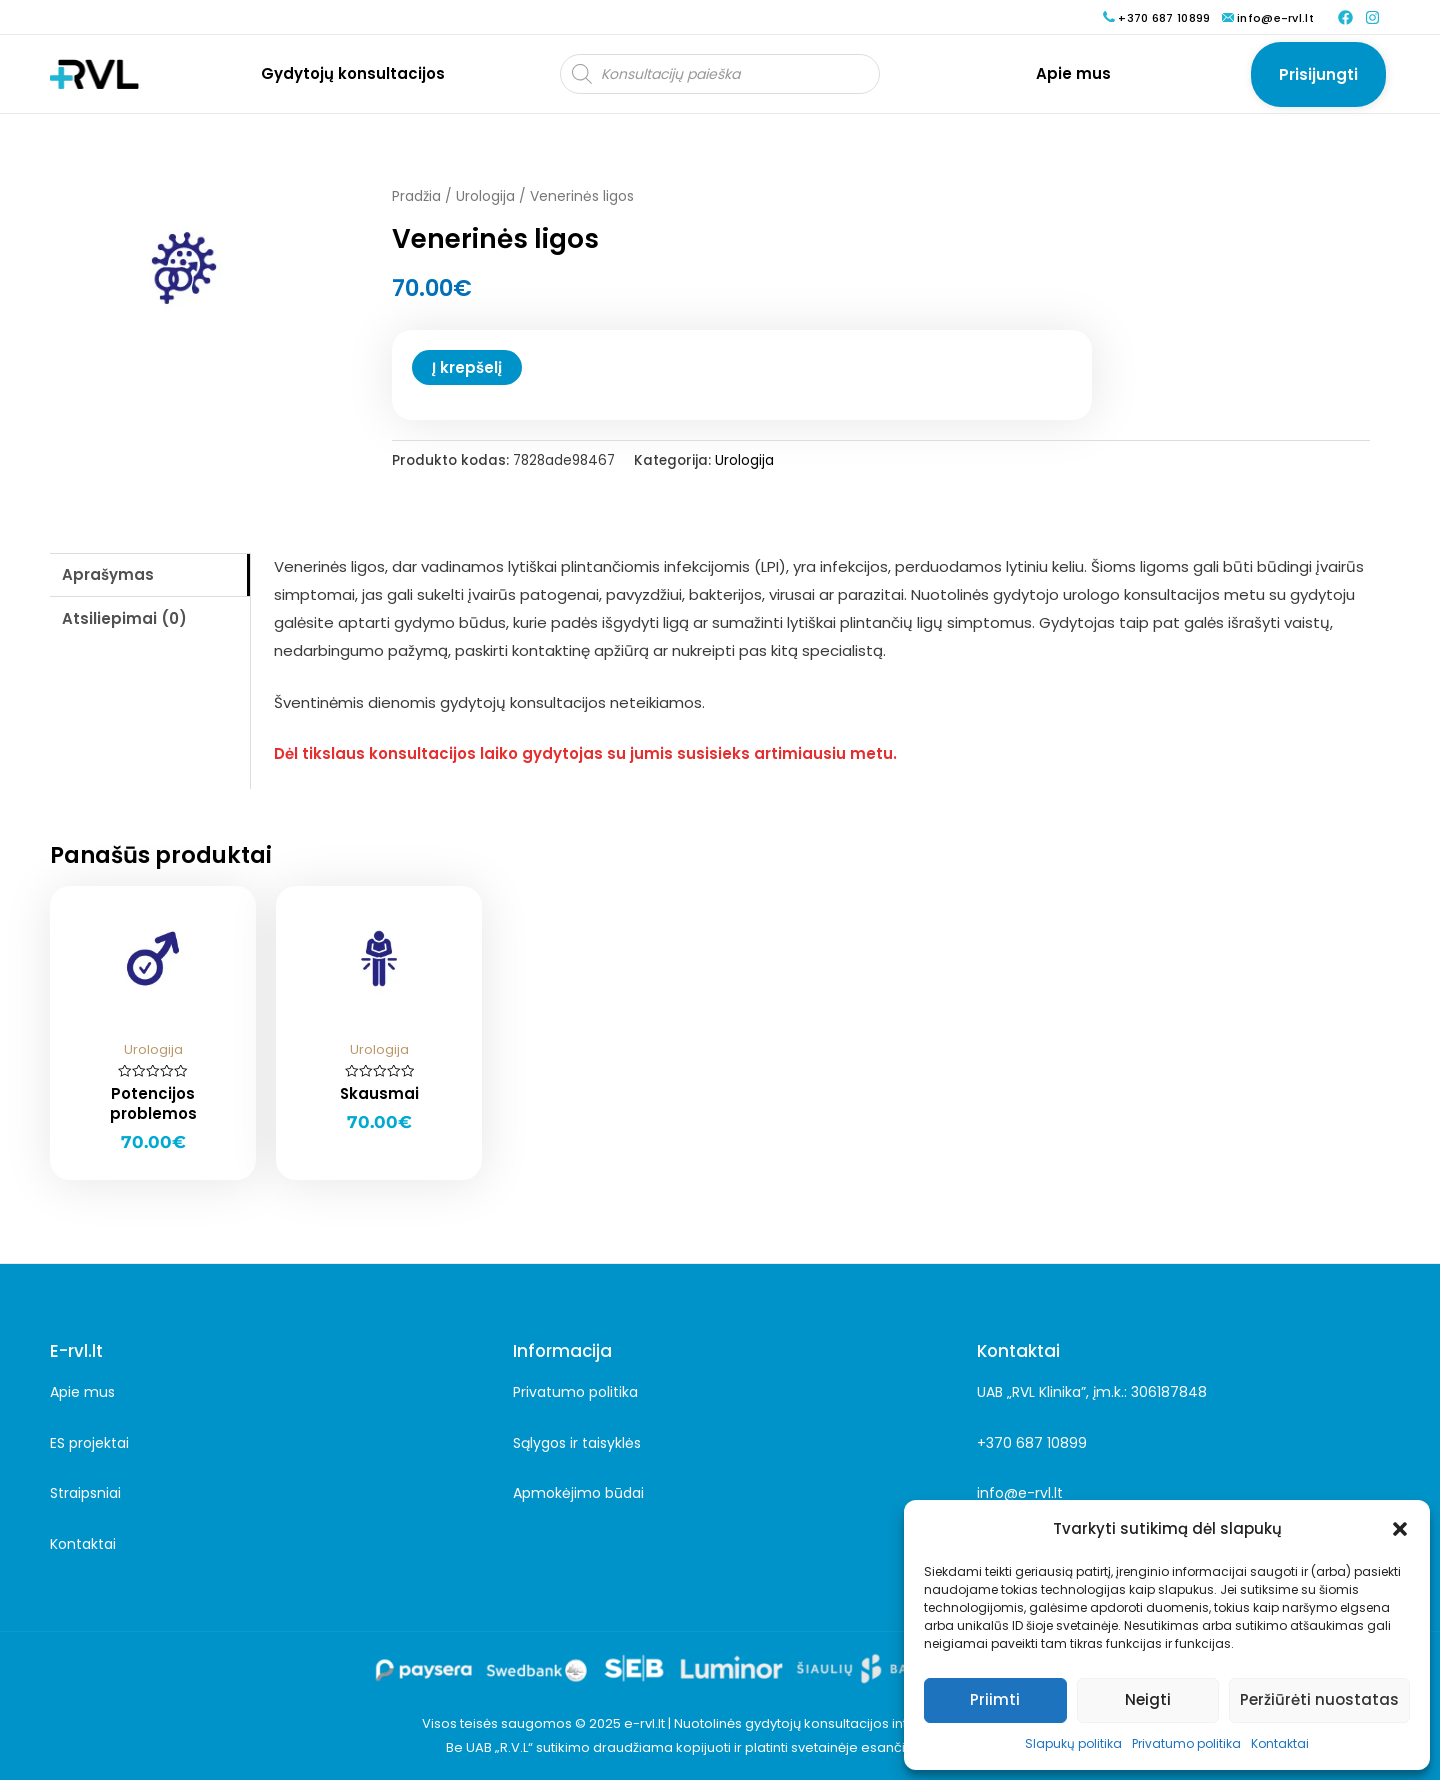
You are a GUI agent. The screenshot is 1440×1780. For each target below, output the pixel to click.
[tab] (150, 575)
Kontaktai (1280, 1743)
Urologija (485, 196)
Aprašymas (108, 574)
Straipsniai (85, 1493)
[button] (1400, 1529)
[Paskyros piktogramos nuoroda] (1318, 74)
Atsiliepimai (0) (124, 618)
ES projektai (89, 1443)
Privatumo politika (1186, 1743)
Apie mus (82, 1392)
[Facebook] (1345, 17)
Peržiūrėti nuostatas (1319, 1699)
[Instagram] (1372, 17)
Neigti (1148, 1699)
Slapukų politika (1073, 1743)
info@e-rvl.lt (1020, 1493)
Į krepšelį (467, 367)
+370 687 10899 (1032, 1443)
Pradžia (416, 196)
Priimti (995, 1699)
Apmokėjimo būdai (578, 1493)
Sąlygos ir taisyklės (577, 1443)
